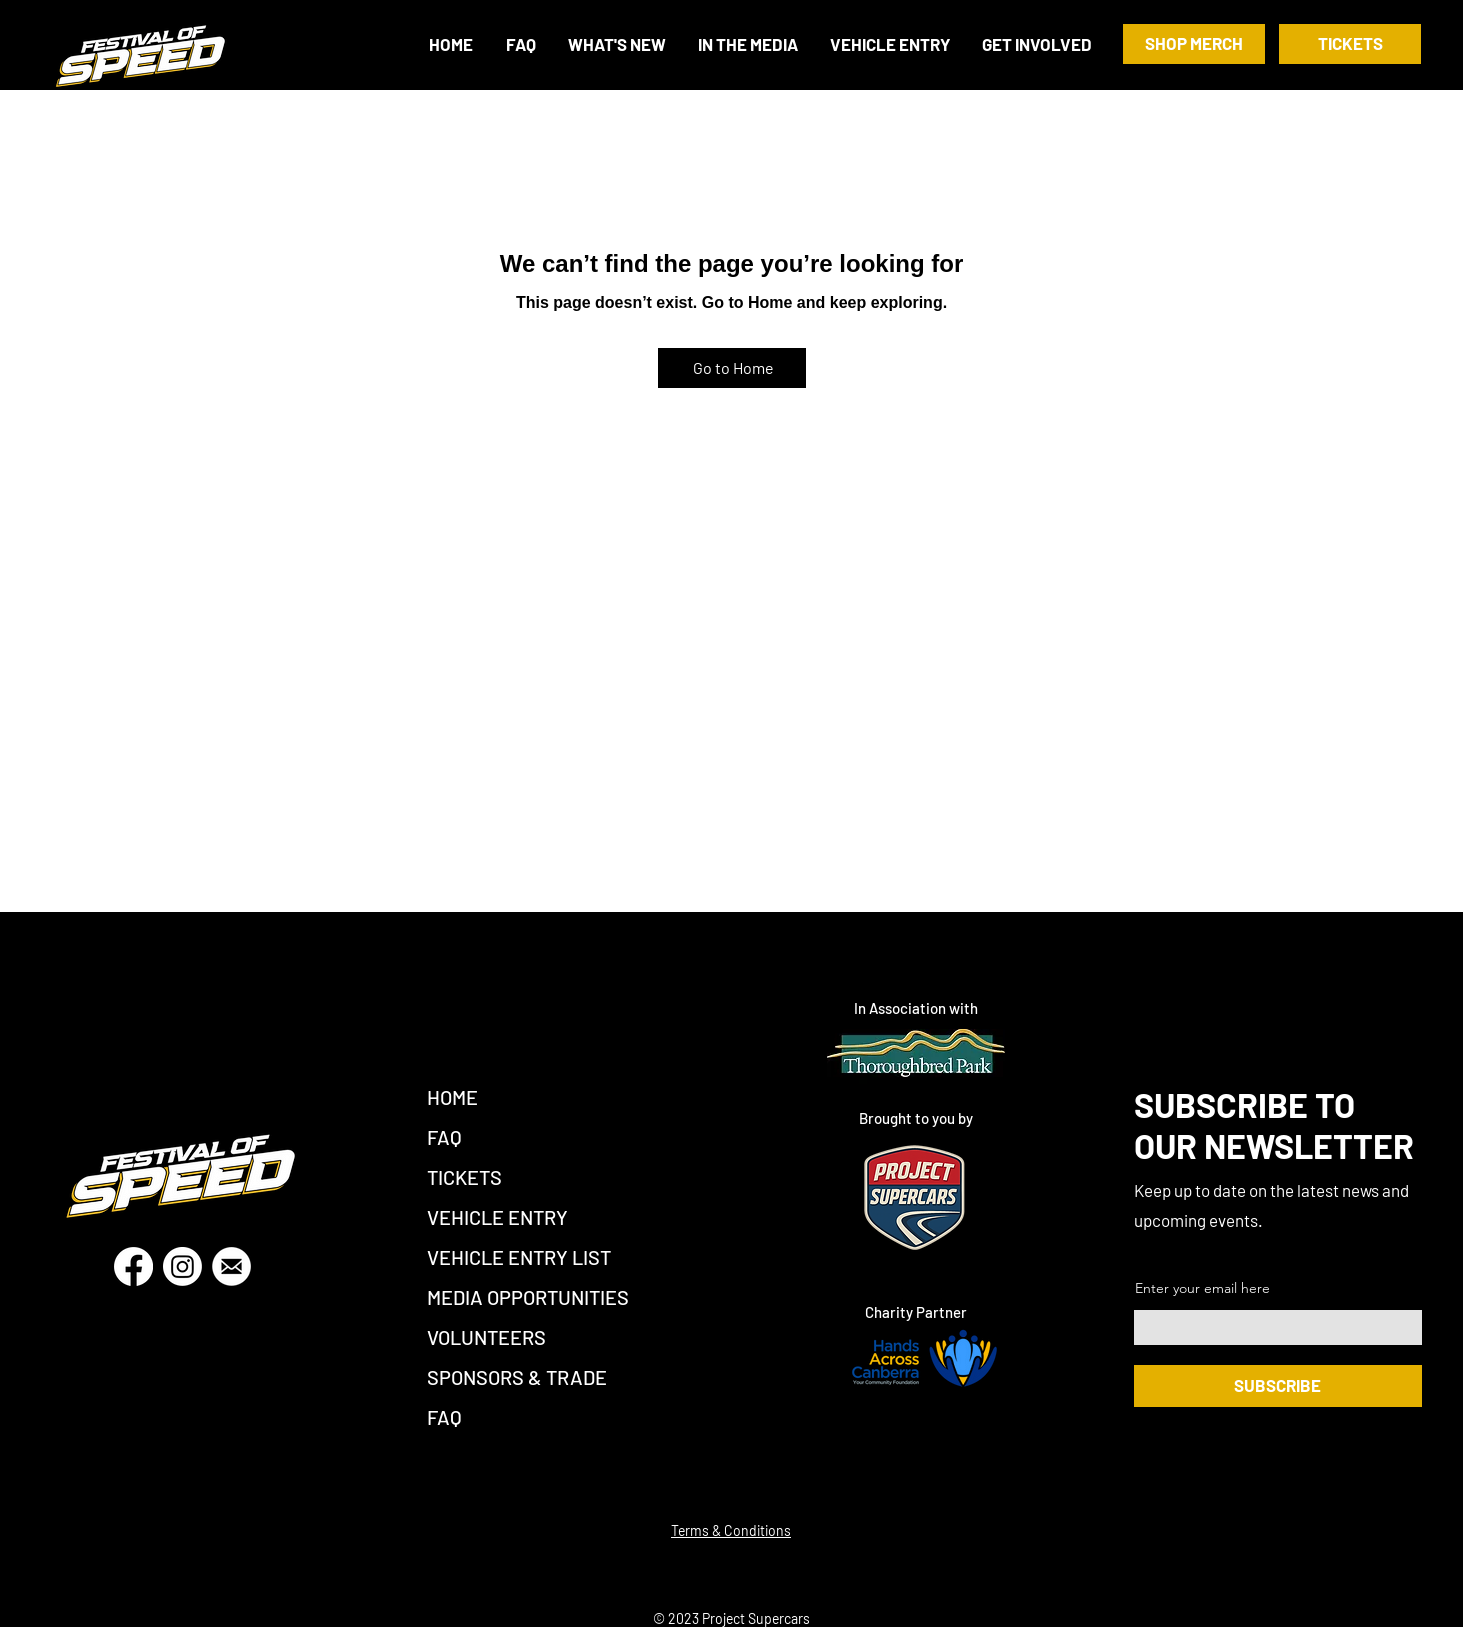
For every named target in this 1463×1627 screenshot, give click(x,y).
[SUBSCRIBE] (1278, 1386)
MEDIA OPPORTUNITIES (528, 1297)
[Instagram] (182, 1266)
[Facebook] (133, 1266)
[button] (1038, 44)
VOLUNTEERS (486, 1337)
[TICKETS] (1350, 44)
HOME (452, 1097)
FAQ (444, 1137)
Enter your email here (1202, 1288)
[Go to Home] (732, 368)
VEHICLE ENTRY (497, 1217)
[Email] (231, 1266)
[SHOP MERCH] (1194, 44)
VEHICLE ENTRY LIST (519, 1257)
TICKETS (464, 1177)
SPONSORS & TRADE (517, 1377)
